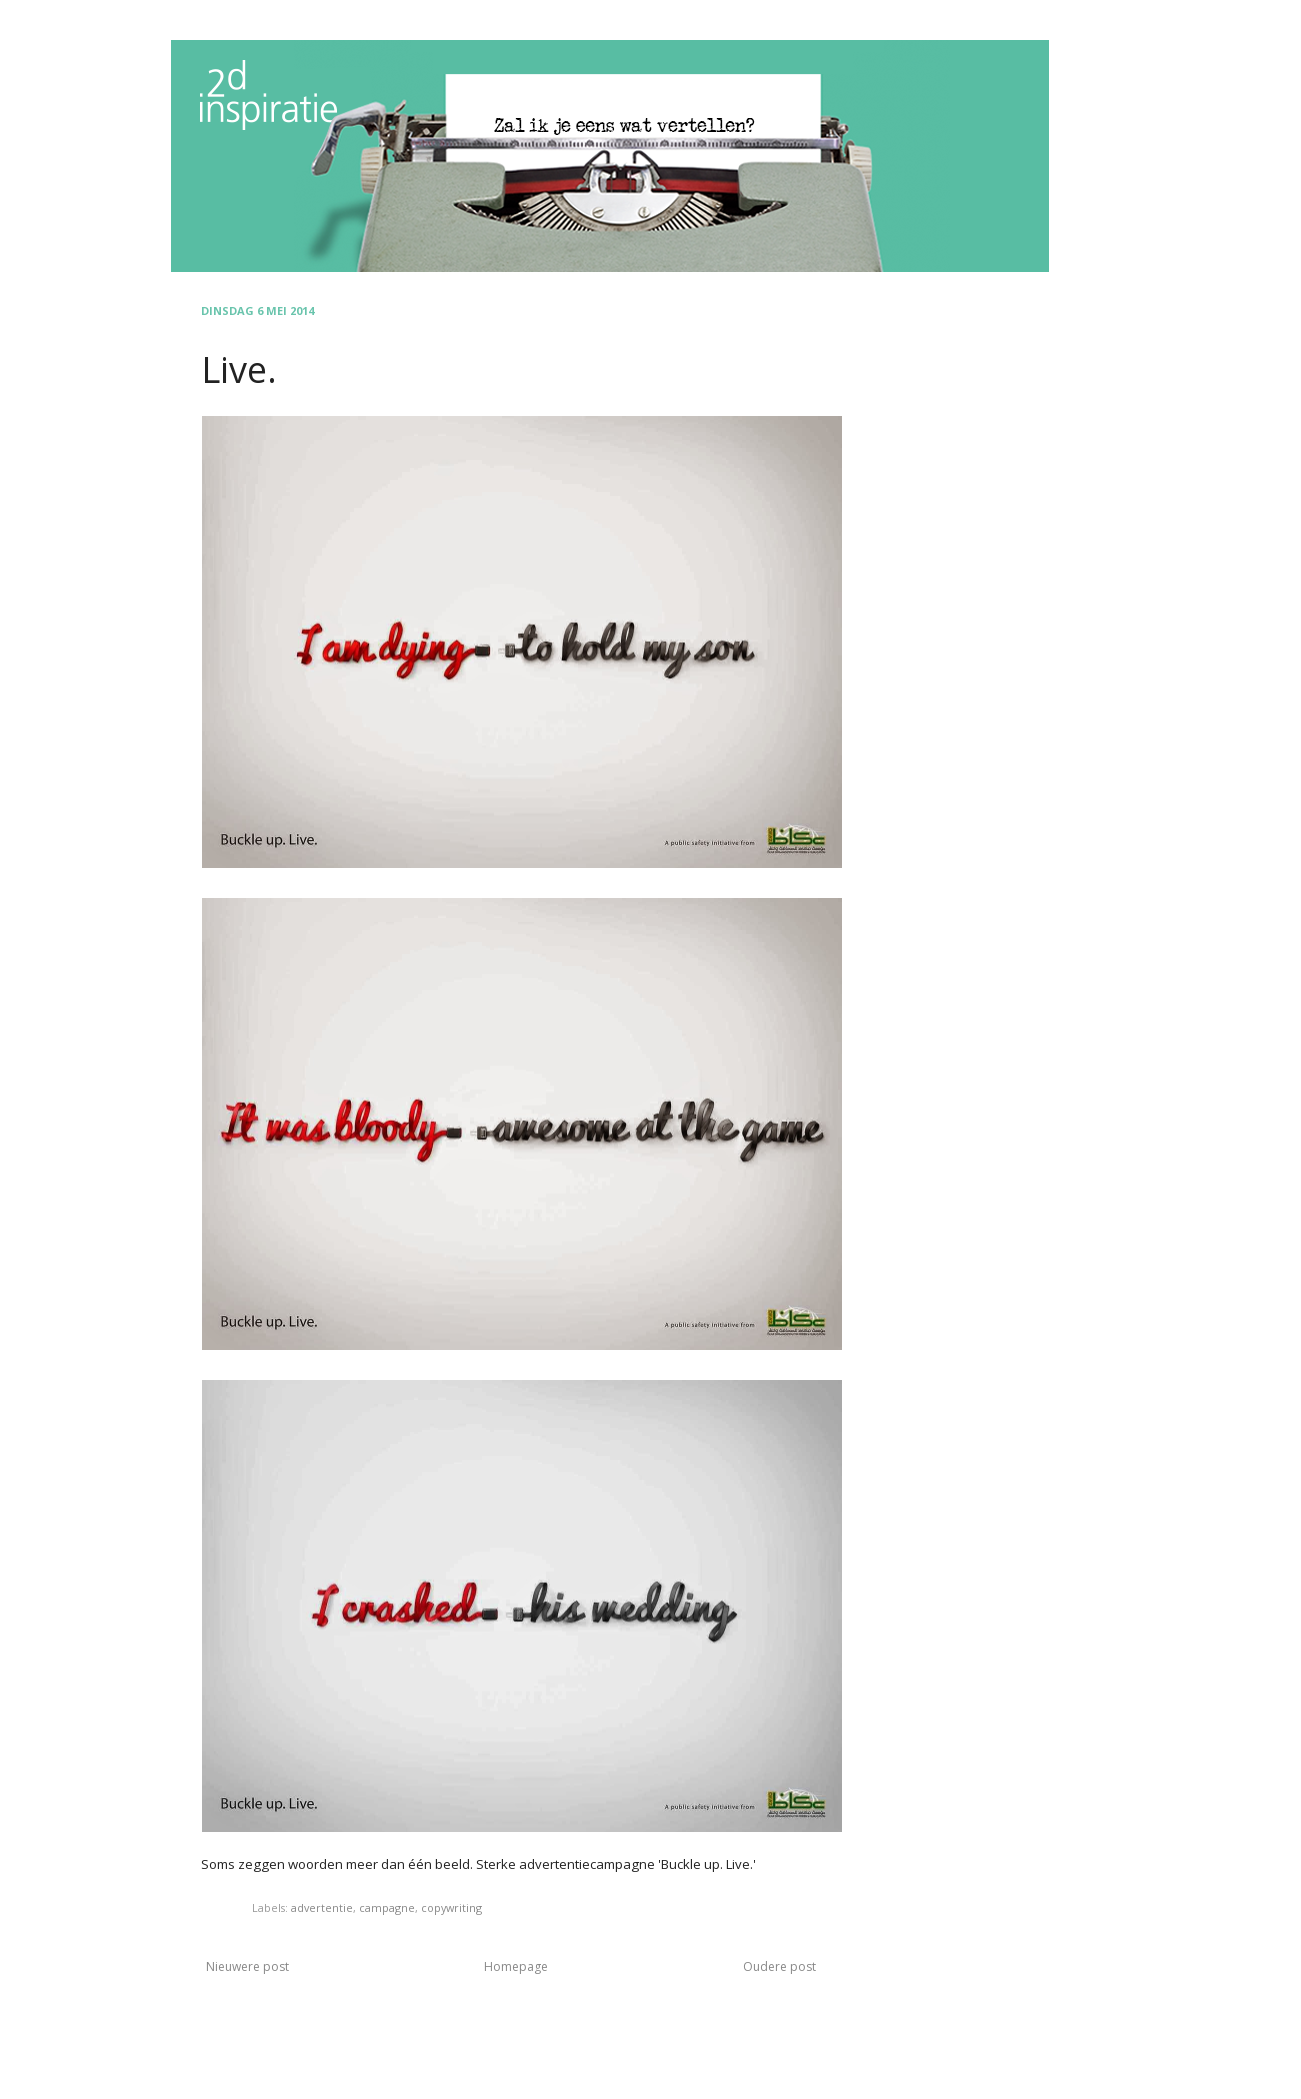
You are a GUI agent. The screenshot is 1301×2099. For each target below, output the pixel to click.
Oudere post (779, 1966)
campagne (387, 1907)
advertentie (322, 1907)
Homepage (516, 1966)
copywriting (451, 1907)
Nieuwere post (247, 1966)
